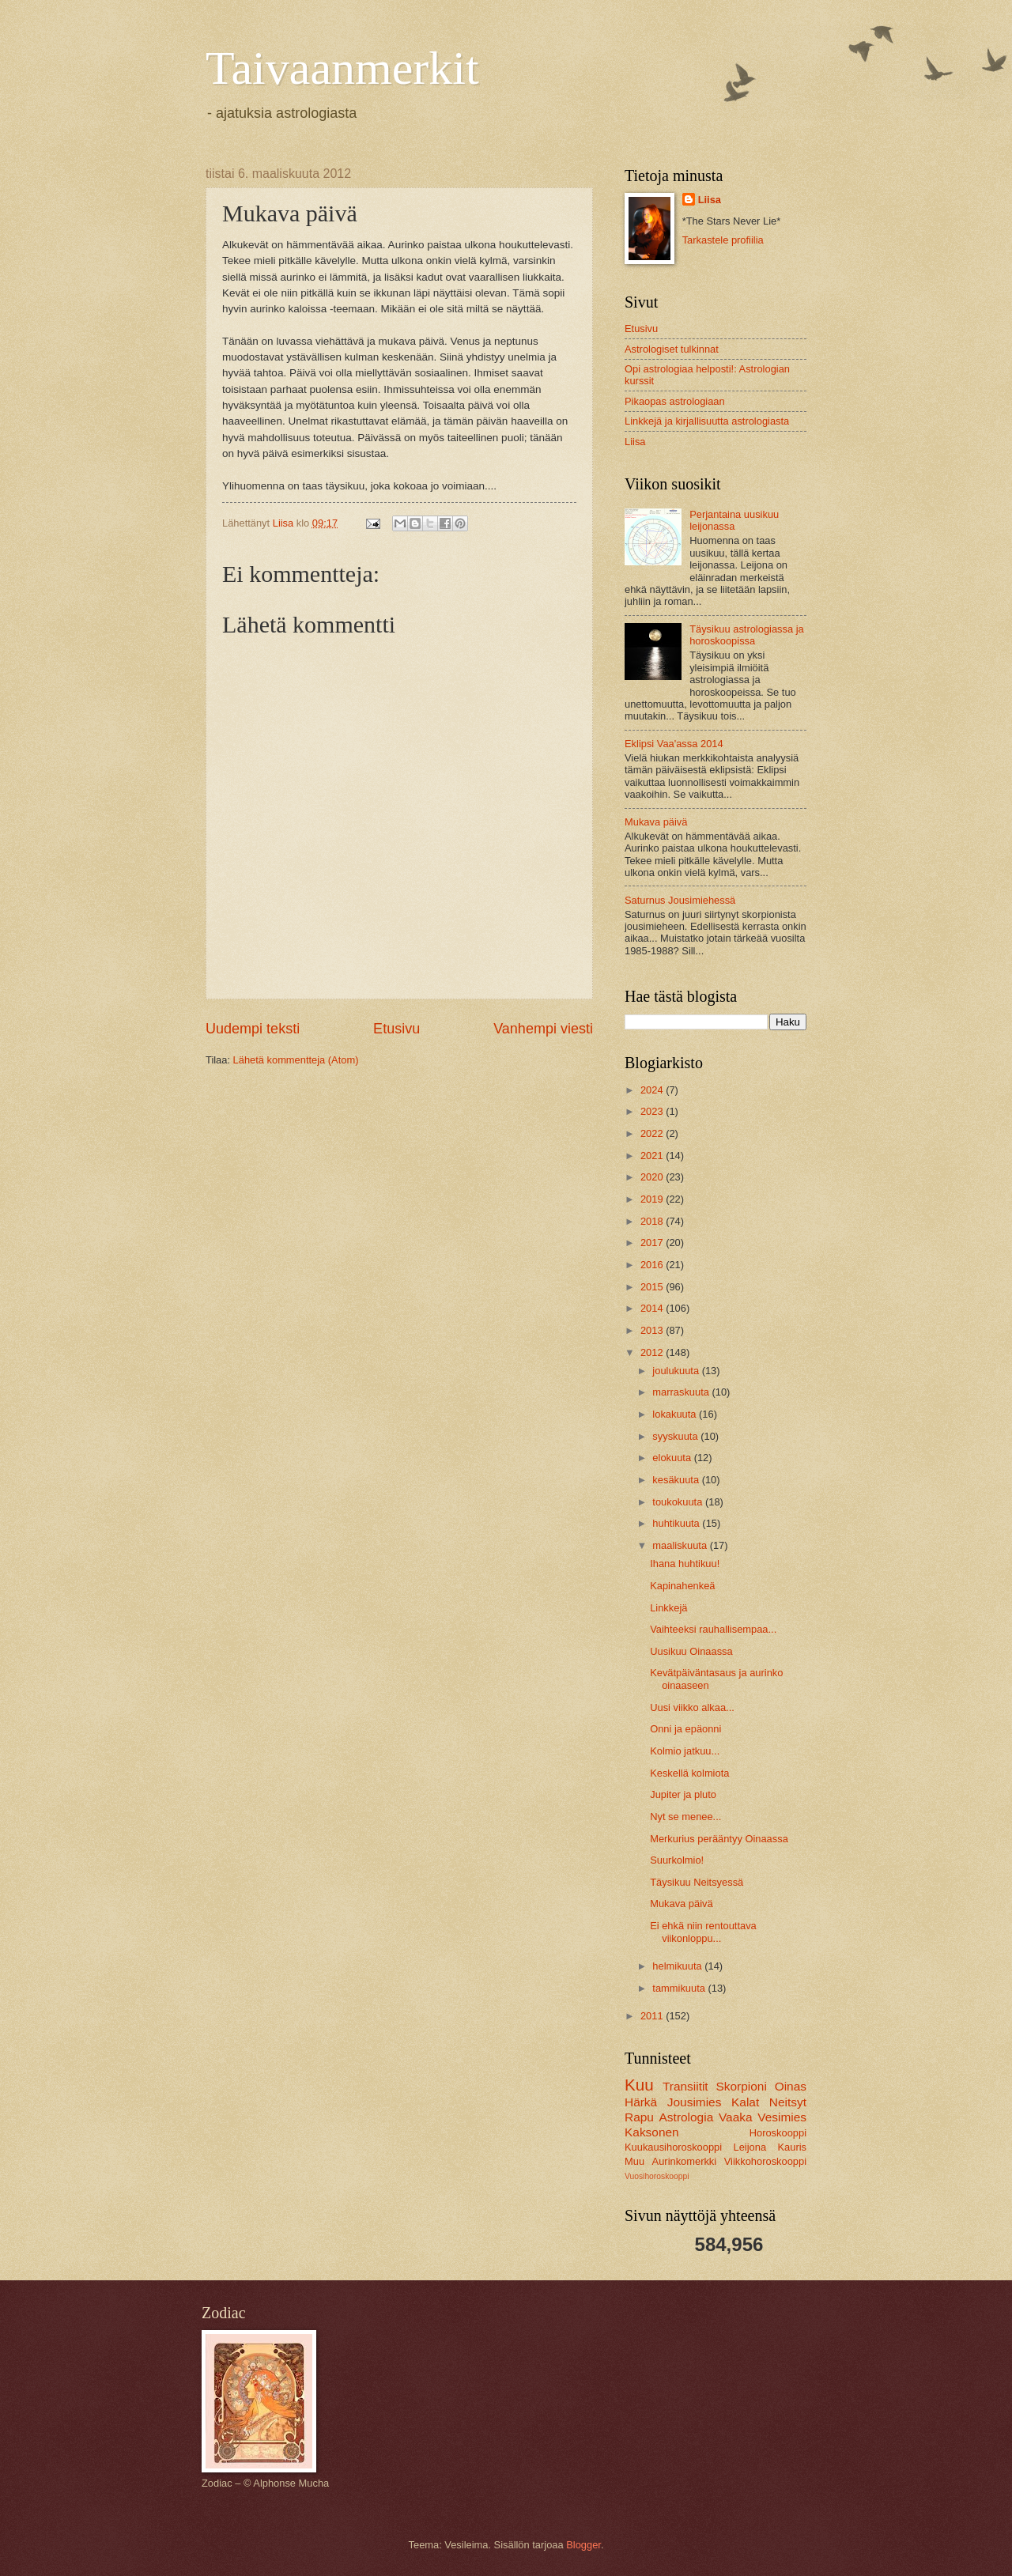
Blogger (583, 2545)
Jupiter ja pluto (683, 1794)
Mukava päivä (656, 822)
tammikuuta (680, 1988)
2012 (653, 1352)
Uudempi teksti (253, 1029)
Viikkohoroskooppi (765, 2161)
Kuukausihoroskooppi (673, 2147)
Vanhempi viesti (543, 1029)
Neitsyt (787, 2102)
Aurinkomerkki (684, 2161)
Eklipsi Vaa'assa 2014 (674, 744)
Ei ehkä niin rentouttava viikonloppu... (703, 1931)
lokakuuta (675, 1414)
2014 (653, 1308)
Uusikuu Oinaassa (691, 1651)
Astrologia (686, 2117)
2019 (653, 1199)
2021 (653, 1155)
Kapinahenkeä (682, 1586)
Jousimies (694, 2102)
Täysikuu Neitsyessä (696, 1882)
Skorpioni (741, 2086)
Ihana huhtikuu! (684, 1563)
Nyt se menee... (685, 1816)
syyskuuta (676, 1436)
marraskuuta (682, 1392)
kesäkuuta (676, 1480)
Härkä (641, 2102)
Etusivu (396, 1029)
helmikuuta (678, 1966)
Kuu (639, 2085)
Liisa (709, 200)
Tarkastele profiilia (723, 240)
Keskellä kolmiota (689, 1773)
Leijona (750, 2147)
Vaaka (736, 2117)
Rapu (639, 2117)
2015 (653, 1287)
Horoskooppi (778, 2133)
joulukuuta (676, 1371)
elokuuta (672, 1458)
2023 (653, 1111)
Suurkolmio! (677, 1860)
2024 (653, 1090)
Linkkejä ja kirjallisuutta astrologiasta (707, 421)
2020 (653, 1177)
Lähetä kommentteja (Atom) (296, 1060)
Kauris (792, 2147)
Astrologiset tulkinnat (672, 349)
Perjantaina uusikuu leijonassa (734, 520)
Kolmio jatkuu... (684, 1751)
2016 (653, 1265)
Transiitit (685, 2086)
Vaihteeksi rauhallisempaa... (713, 1629)
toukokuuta (678, 1502)
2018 (653, 1221)
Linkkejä (668, 1608)
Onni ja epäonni (685, 1729)
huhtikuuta (677, 1523)
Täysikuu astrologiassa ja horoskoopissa (746, 635)
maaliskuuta (680, 1545)
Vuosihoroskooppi (657, 2176)
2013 (653, 1330)
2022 (653, 1133)
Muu (634, 2161)
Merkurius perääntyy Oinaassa (719, 1839)
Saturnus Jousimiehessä (680, 900)
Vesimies (781, 2117)
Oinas (790, 2086)
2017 (653, 1242)
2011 (653, 2016)
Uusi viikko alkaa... (692, 1707)
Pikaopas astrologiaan (675, 401)
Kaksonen (652, 2132)
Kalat (745, 2102)
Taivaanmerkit (342, 68)
